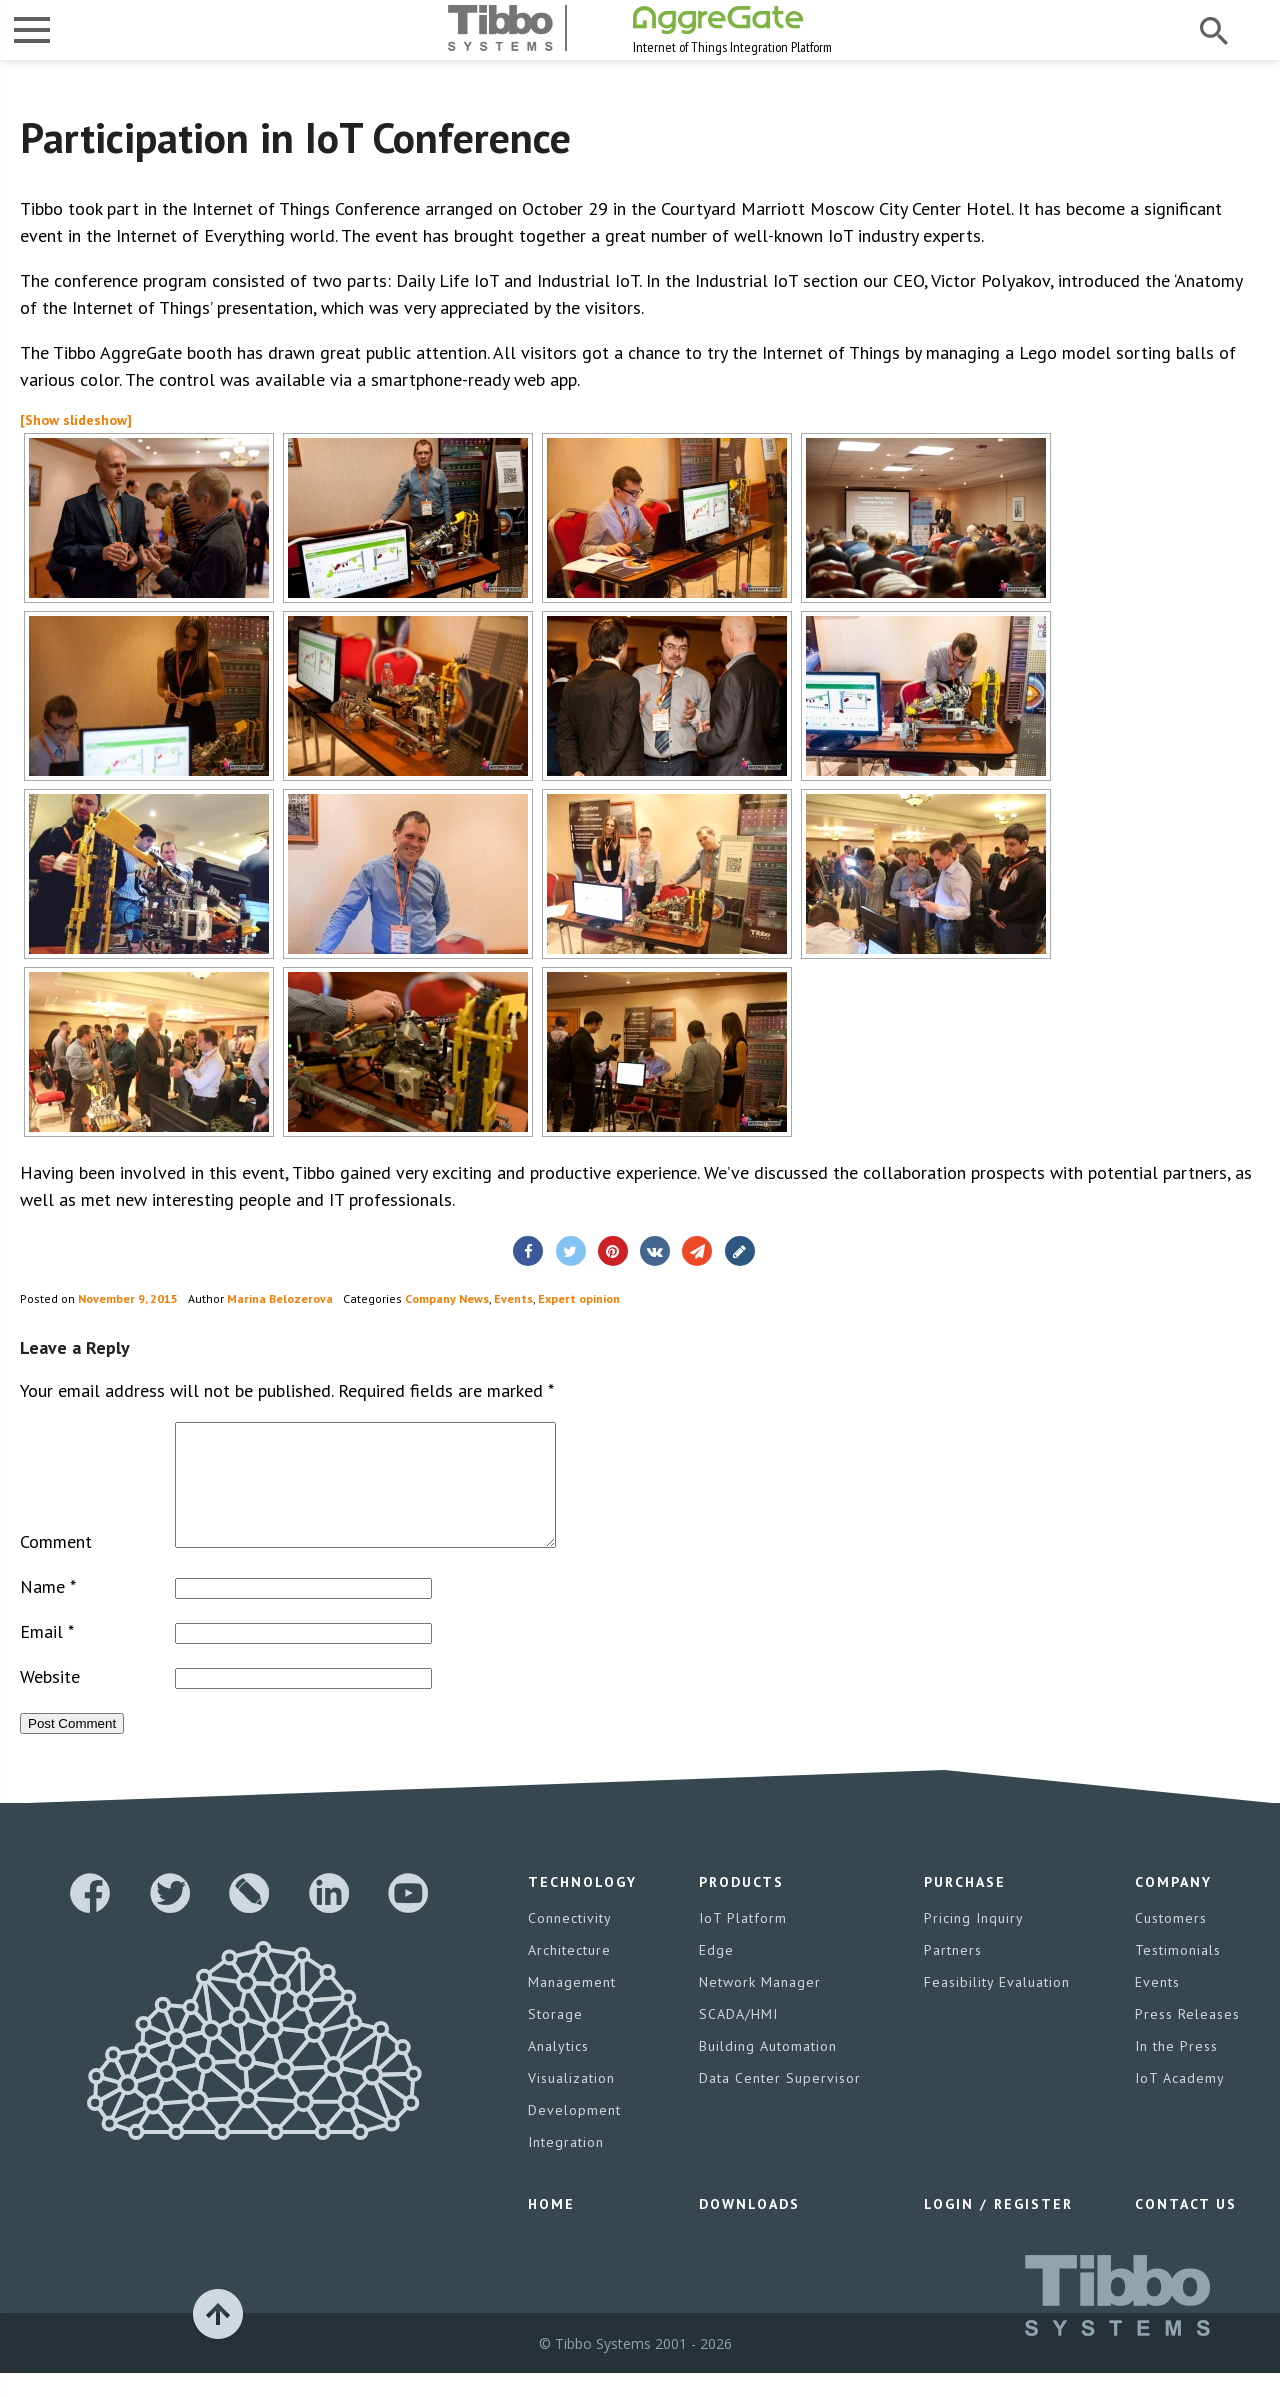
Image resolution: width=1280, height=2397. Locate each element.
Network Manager (760, 2006)
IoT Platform (743, 1942)
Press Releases (1187, 2038)
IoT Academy (1180, 2102)
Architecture (569, 1974)
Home (551, 2228)
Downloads (749, 2228)
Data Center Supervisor (780, 2102)
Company (1173, 1906)
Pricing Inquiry (974, 1942)
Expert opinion (579, 1298)
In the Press (1176, 2070)
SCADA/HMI (738, 2038)
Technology (582, 1906)
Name (48, 1610)
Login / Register (998, 2228)
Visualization (571, 2102)
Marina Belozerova (280, 1298)
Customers (1171, 1942)
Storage (555, 2038)
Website (50, 1700)
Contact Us (1186, 2228)
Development (574, 2134)
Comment (56, 1565)
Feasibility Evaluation (997, 2006)
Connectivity (570, 1942)
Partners (953, 1974)
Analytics (558, 2070)
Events (513, 1298)
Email (47, 1655)
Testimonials (1178, 1974)
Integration (566, 2166)
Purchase (965, 1906)
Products (741, 1906)
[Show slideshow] (76, 420)
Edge (716, 1974)
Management (572, 2006)
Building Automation (768, 2070)
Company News (447, 1298)
